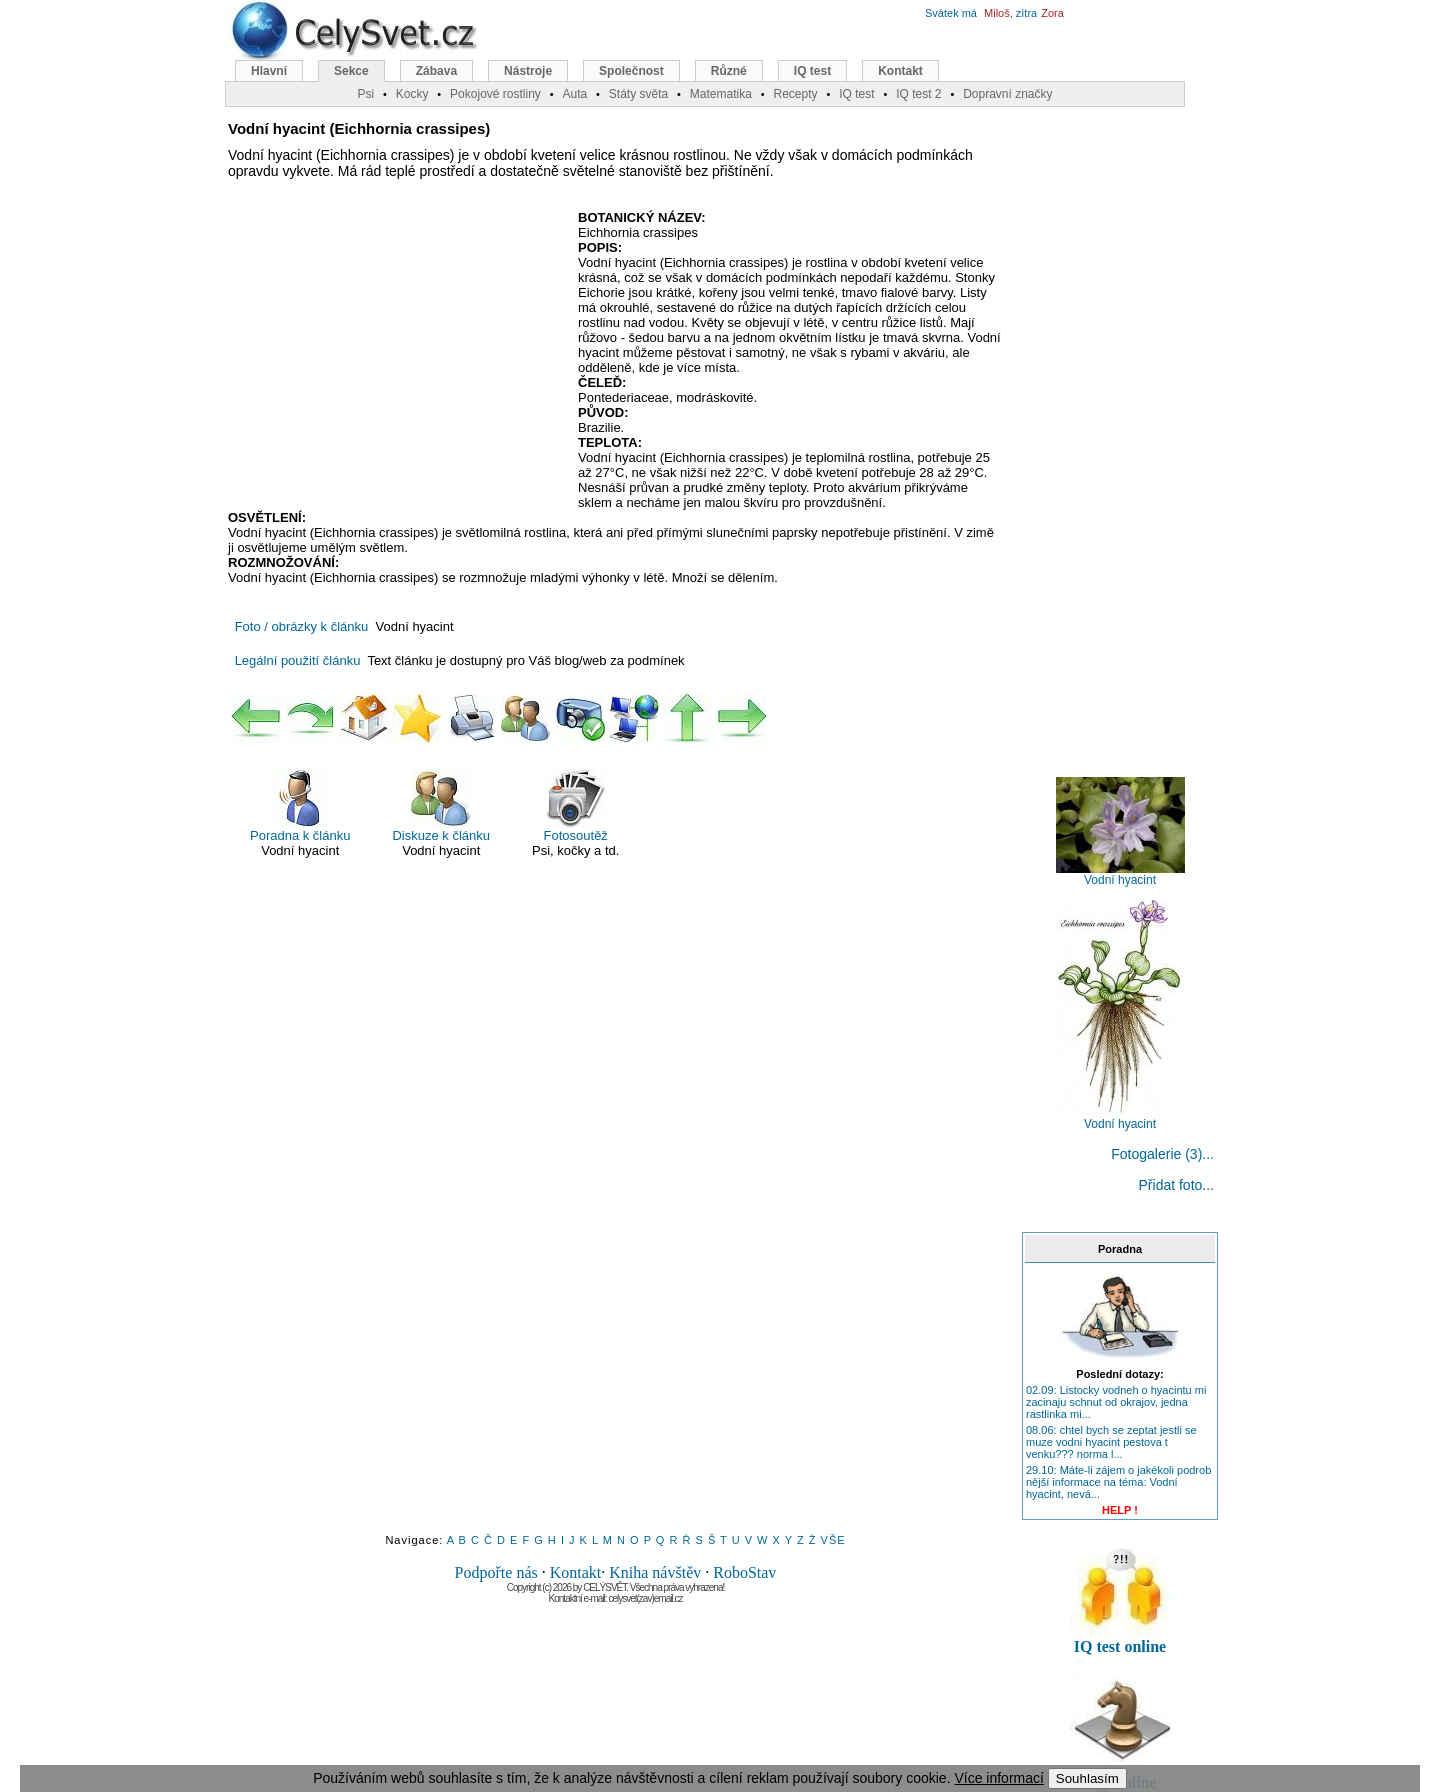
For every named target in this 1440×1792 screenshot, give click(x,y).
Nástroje (528, 71)
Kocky (412, 94)
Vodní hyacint (1120, 874)
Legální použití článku (298, 660)
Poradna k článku (300, 805)
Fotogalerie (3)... (1162, 1154)
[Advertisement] (396, 355)
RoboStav (744, 1572)
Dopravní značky (1007, 94)
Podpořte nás (496, 1572)
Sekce (351, 71)
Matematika (721, 94)
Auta (574, 94)
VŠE (833, 1540)
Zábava (436, 71)
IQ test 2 (918, 94)
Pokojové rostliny (495, 94)
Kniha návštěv (655, 1572)
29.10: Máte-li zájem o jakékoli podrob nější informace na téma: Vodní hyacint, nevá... (1118, 1482)
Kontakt (576, 1572)
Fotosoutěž (576, 805)
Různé (729, 71)
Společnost (631, 71)
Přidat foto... (1176, 1185)
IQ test (812, 71)
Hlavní (269, 71)
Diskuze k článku (441, 805)
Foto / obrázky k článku (302, 626)
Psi (365, 94)
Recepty (795, 94)
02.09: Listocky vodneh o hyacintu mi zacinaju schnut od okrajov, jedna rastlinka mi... (1116, 1402)
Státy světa (638, 94)
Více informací (998, 1778)
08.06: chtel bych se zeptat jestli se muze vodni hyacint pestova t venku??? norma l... (1111, 1442)
